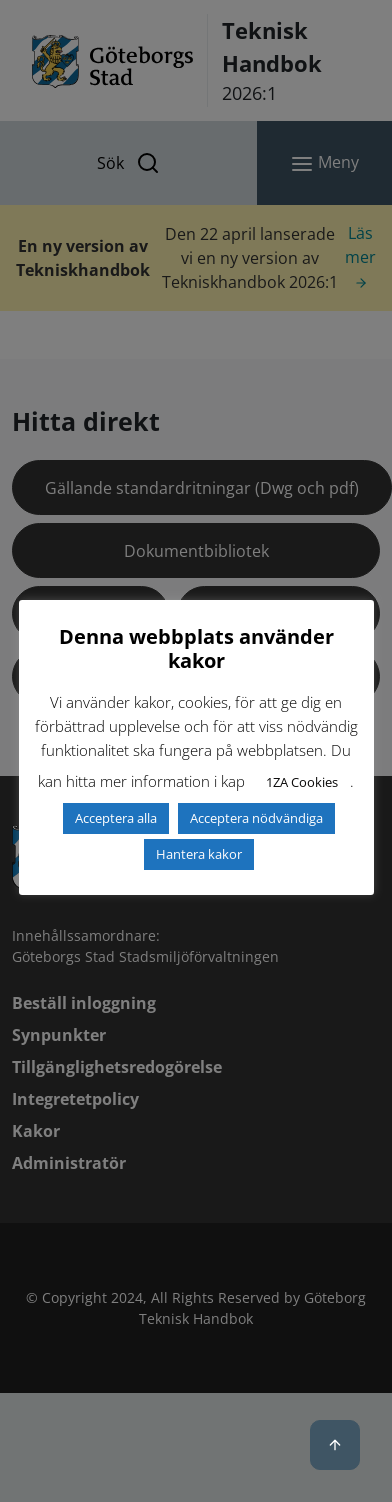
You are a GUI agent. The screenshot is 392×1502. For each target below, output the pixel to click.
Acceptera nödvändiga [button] (256, 818)
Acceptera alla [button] (116, 818)
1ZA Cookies (302, 782)
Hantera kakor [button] (199, 854)
